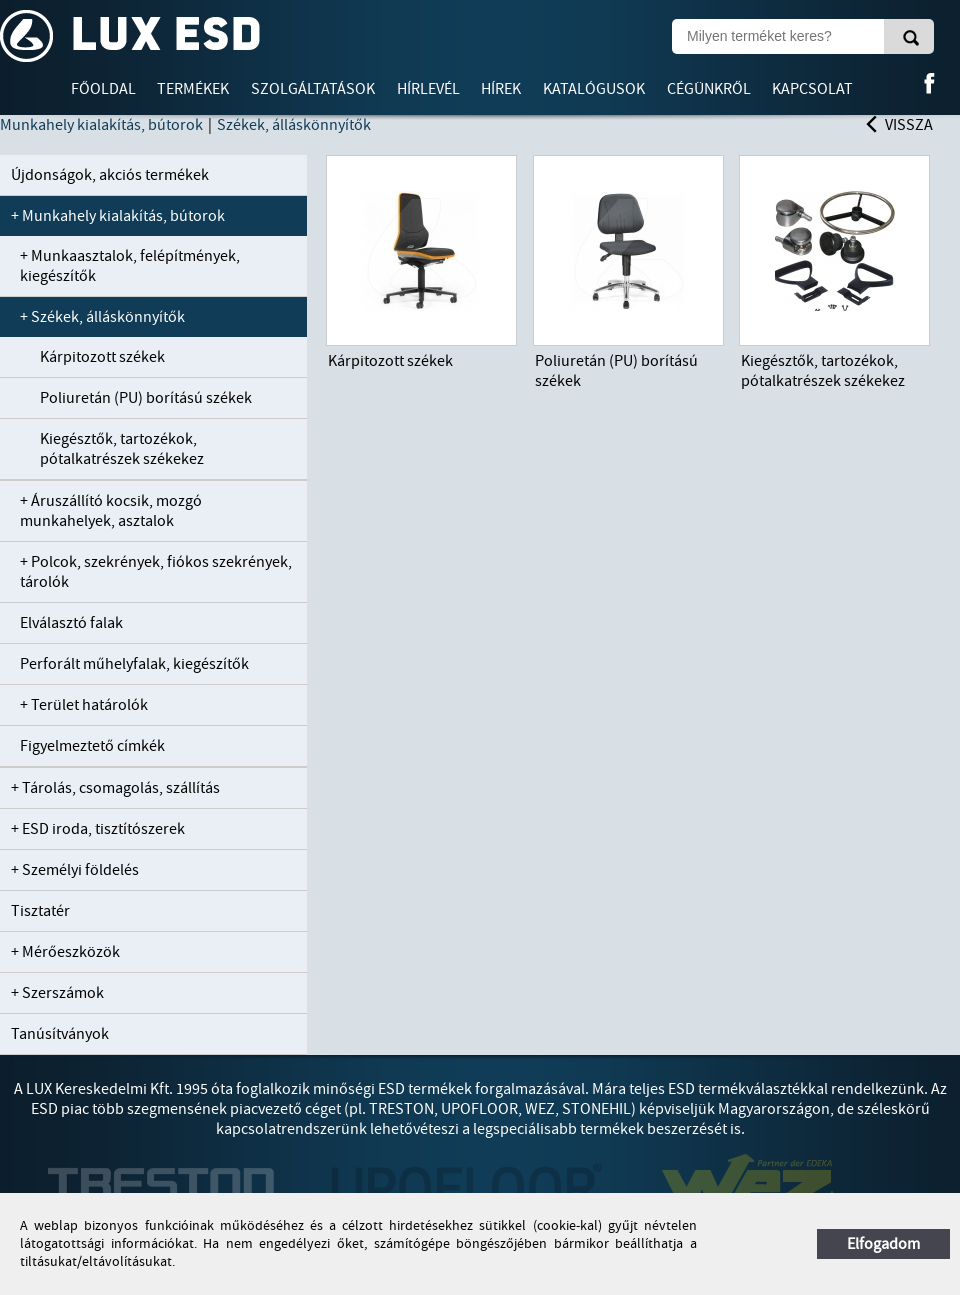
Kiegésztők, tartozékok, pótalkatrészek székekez (122, 449)
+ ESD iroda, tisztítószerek (98, 829)
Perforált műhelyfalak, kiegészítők (134, 664)
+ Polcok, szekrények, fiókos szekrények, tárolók (156, 572)
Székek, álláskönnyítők (294, 125)
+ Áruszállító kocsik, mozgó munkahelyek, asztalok (111, 511)
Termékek (193, 89)
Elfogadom (883, 1244)
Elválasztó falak (71, 623)
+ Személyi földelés (75, 870)
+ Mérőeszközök (65, 952)
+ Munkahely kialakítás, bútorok (118, 216)
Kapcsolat (812, 89)
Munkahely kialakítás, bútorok (101, 125)
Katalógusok (594, 89)
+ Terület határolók (84, 705)
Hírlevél (428, 89)
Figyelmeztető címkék (92, 746)
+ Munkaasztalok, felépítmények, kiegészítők (130, 266)
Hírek (501, 89)
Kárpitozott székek (102, 357)
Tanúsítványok (60, 1034)
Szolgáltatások (313, 89)
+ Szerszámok (57, 993)
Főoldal (103, 89)
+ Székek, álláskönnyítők (102, 317)
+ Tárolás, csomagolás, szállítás (115, 788)
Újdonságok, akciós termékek (110, 175)
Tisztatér (40, 911)
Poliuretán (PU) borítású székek (146, 398)
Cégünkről (709, 89)
